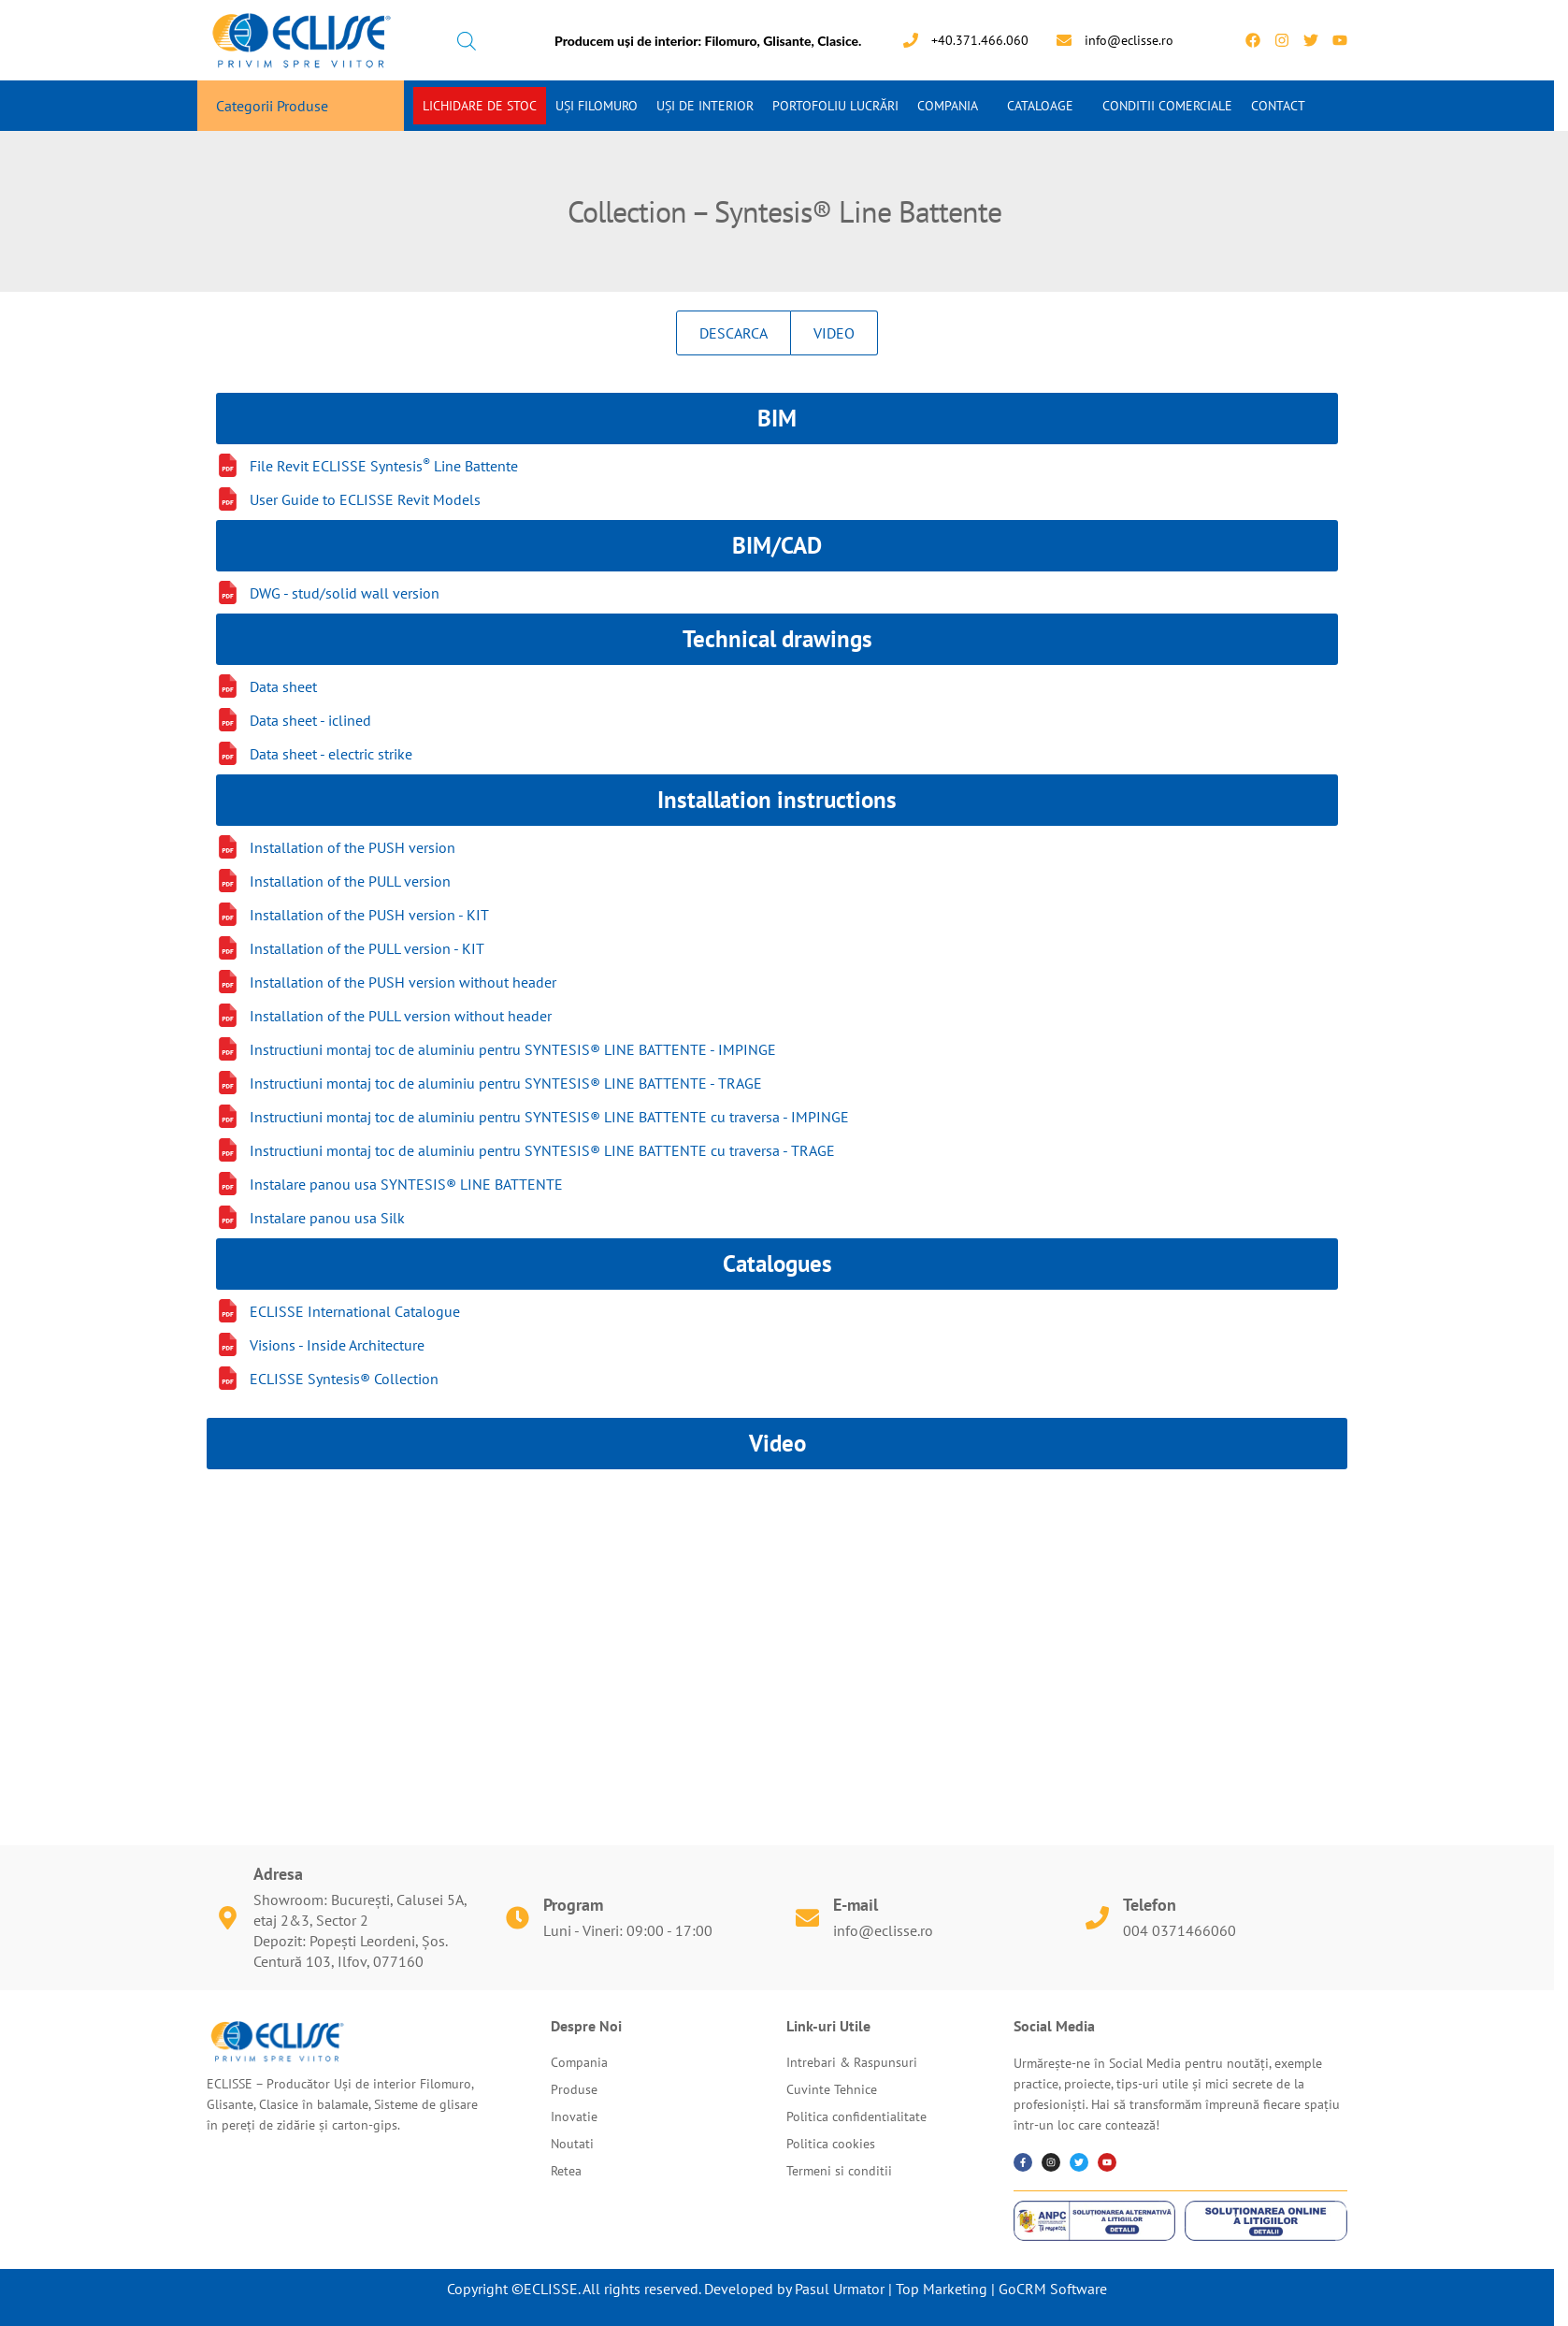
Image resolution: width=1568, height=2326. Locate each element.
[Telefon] (1097, 1917)
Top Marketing (941, 2288)
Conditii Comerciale (1167, 105)
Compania (947, 105)
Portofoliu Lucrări (835, 105)
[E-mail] (807, 1917)
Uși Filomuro (596, 105)
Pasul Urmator (840, 2288)
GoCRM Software (1053, 2288)
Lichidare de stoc (480, 105)
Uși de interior (705, 105)
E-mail (855, 1904)
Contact (1278, 105)
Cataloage (1040, 105)
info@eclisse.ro (883, 1930)
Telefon (1149, 1904)
